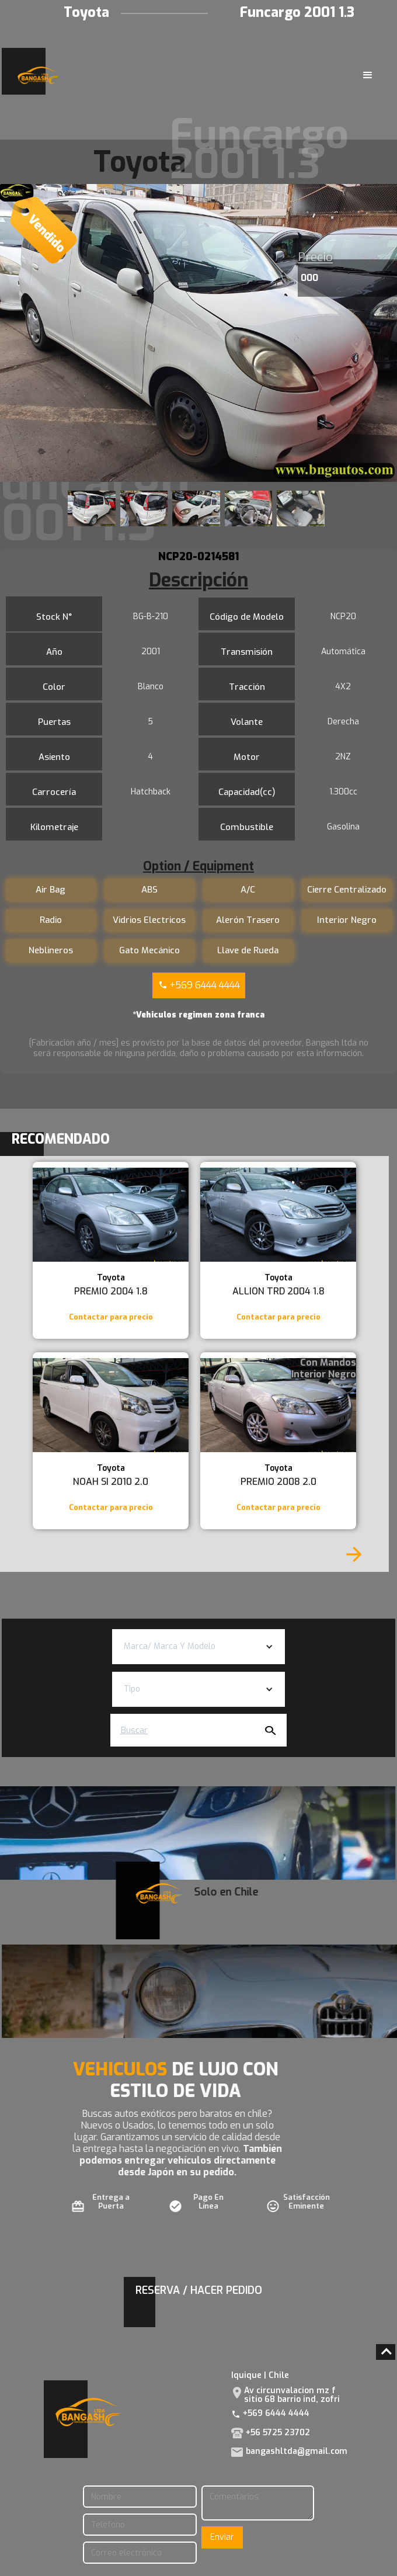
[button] (367, 75)
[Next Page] (353, 1554)
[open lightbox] (198, 333)
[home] (35, 75)
